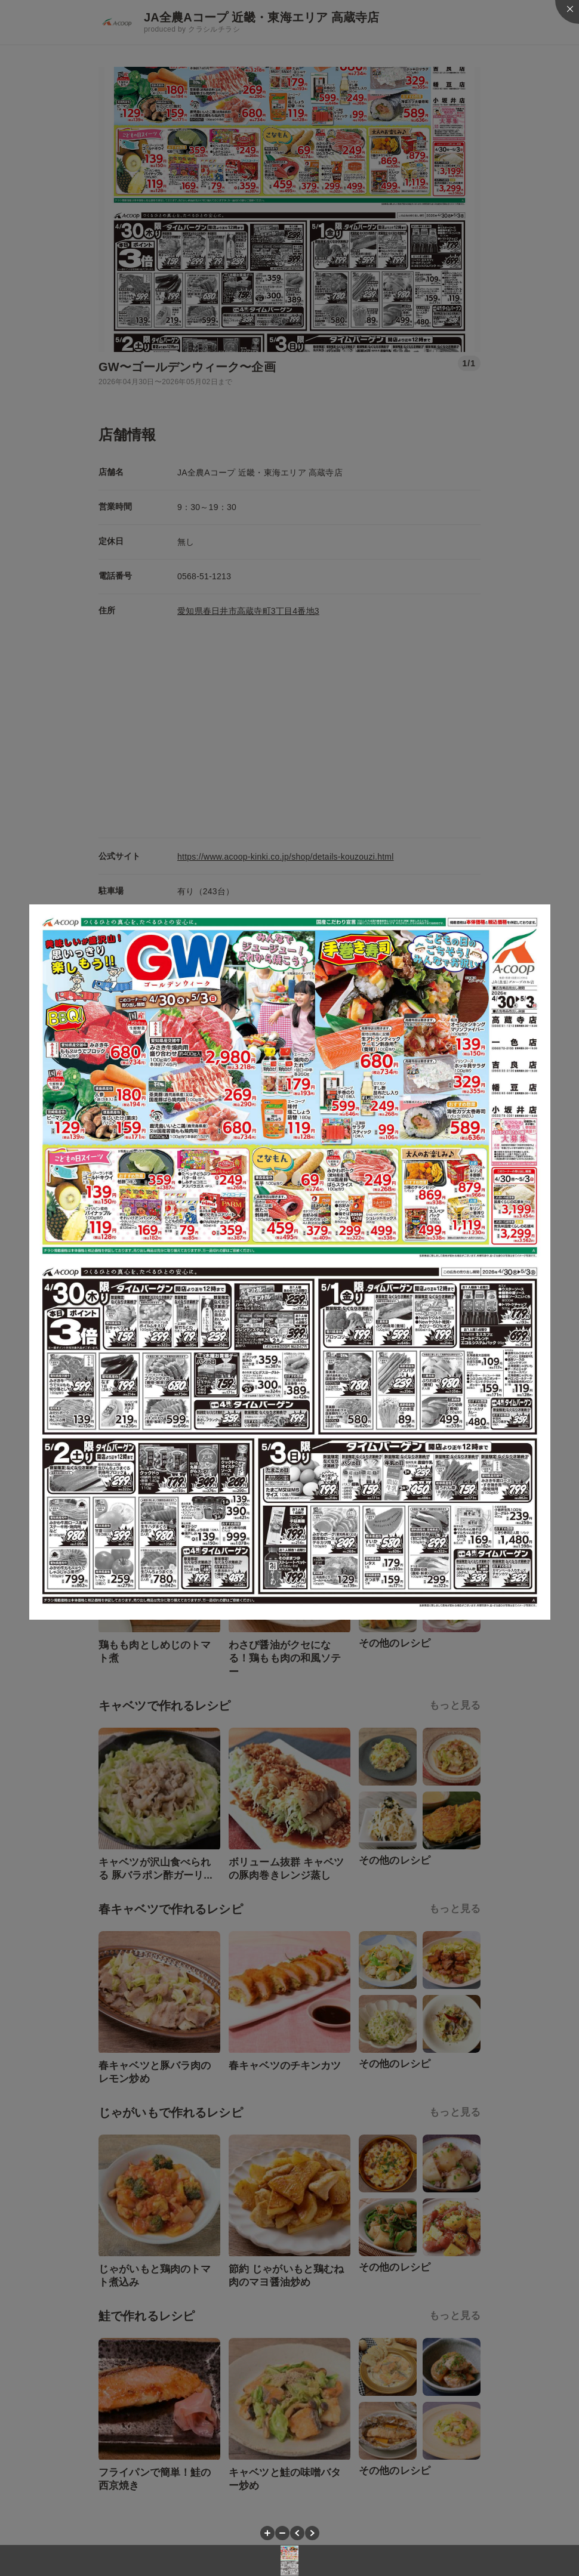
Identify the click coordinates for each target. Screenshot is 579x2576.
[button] (267, 2533)
